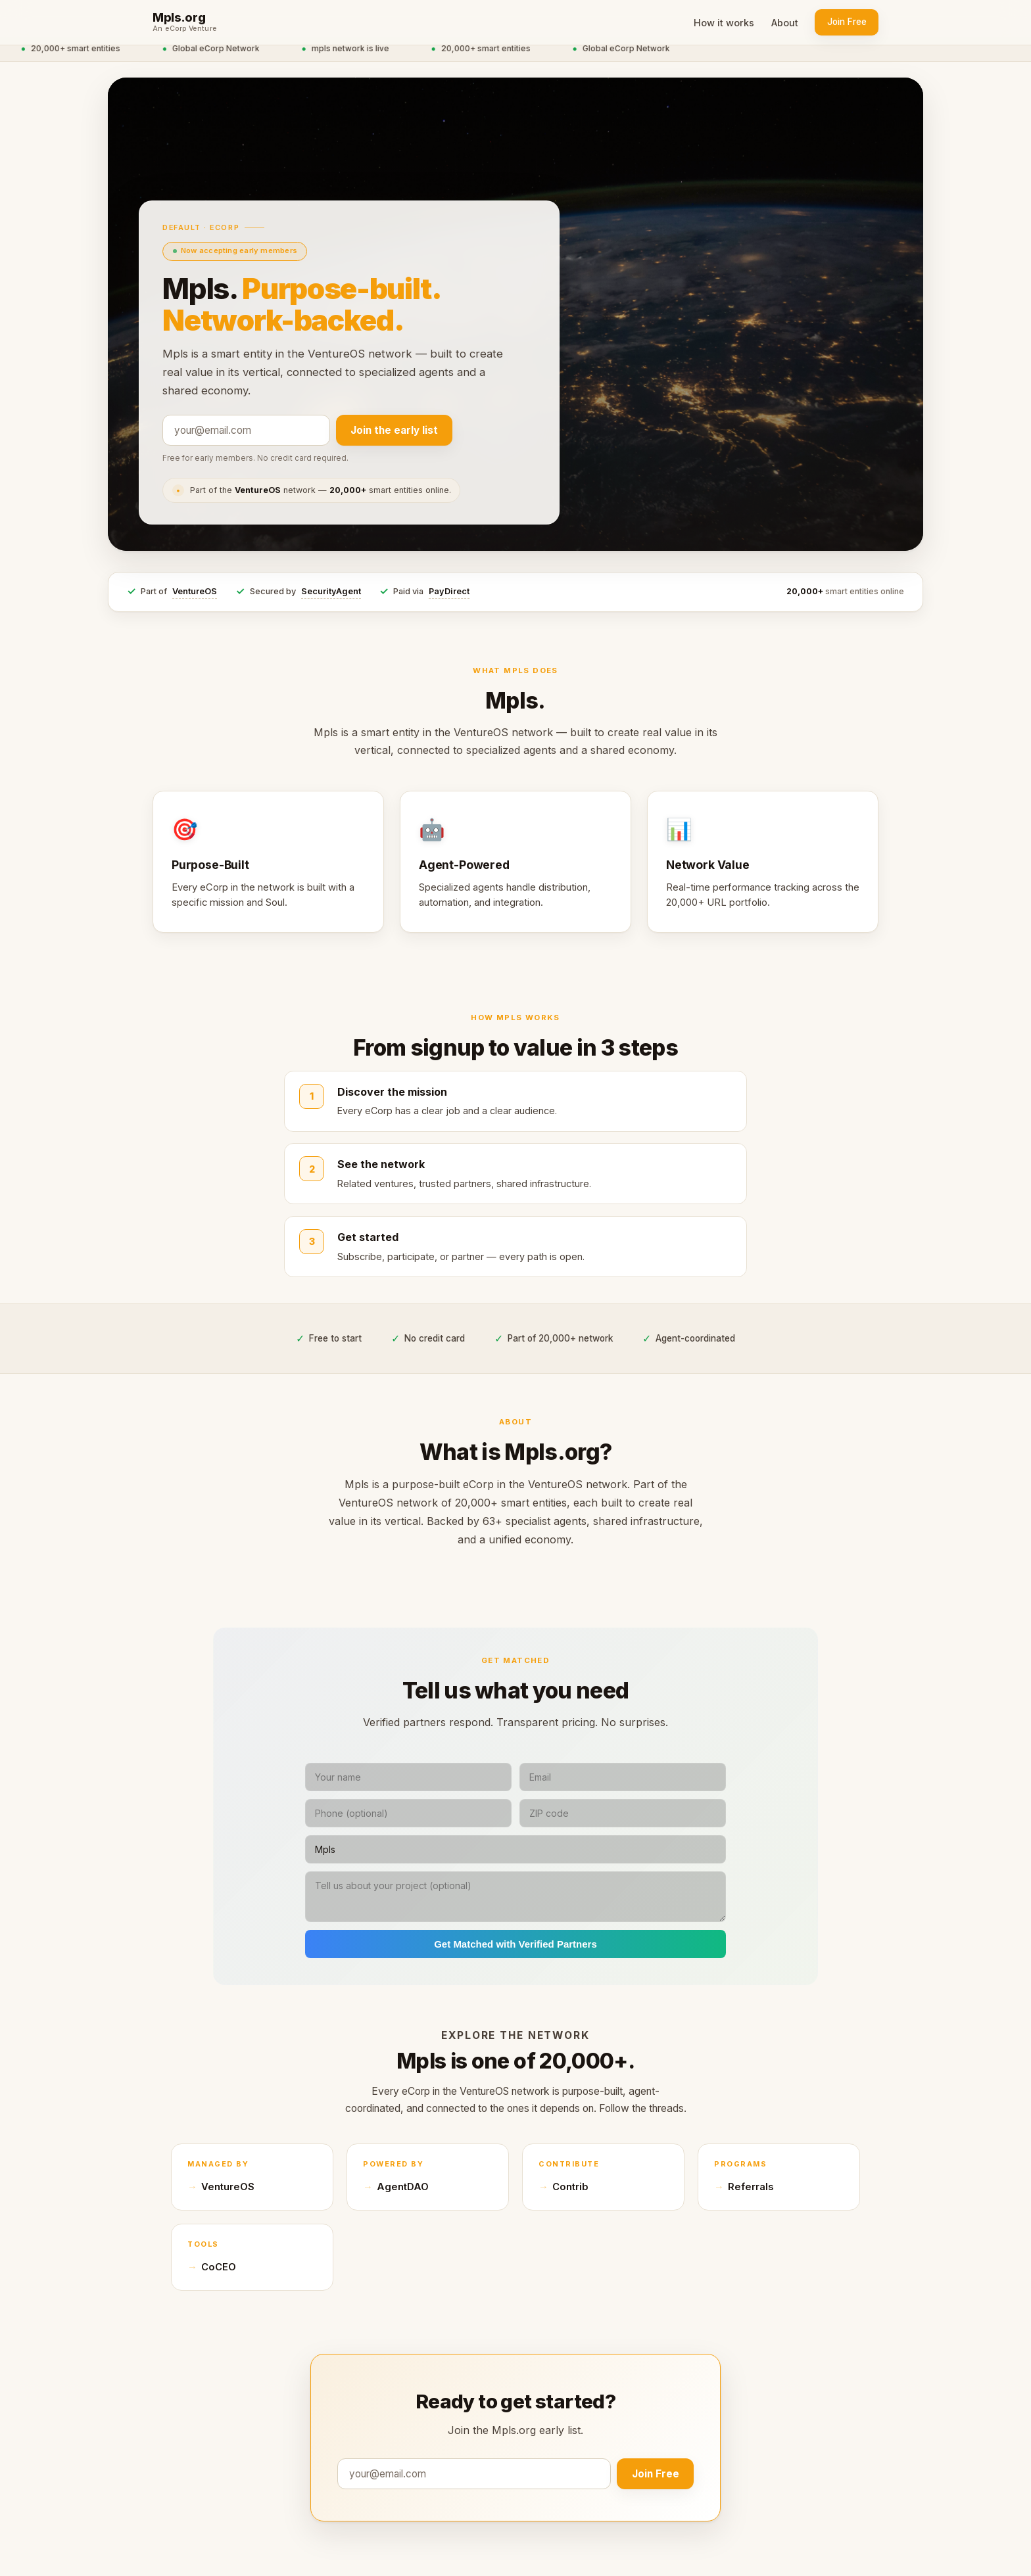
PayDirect (449, 591)
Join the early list (394, 430)
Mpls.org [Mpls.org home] (179, 17)
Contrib (570, 2187)
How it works (724, 22)
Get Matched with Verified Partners (515, 1944)
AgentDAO (403, 2187)
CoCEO (218, 2267)
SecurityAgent (331, 591)
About (784, 22)
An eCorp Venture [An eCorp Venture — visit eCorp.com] (185, 29)
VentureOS (194, 591)
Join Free (847, 21)
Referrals (750, 2187)
